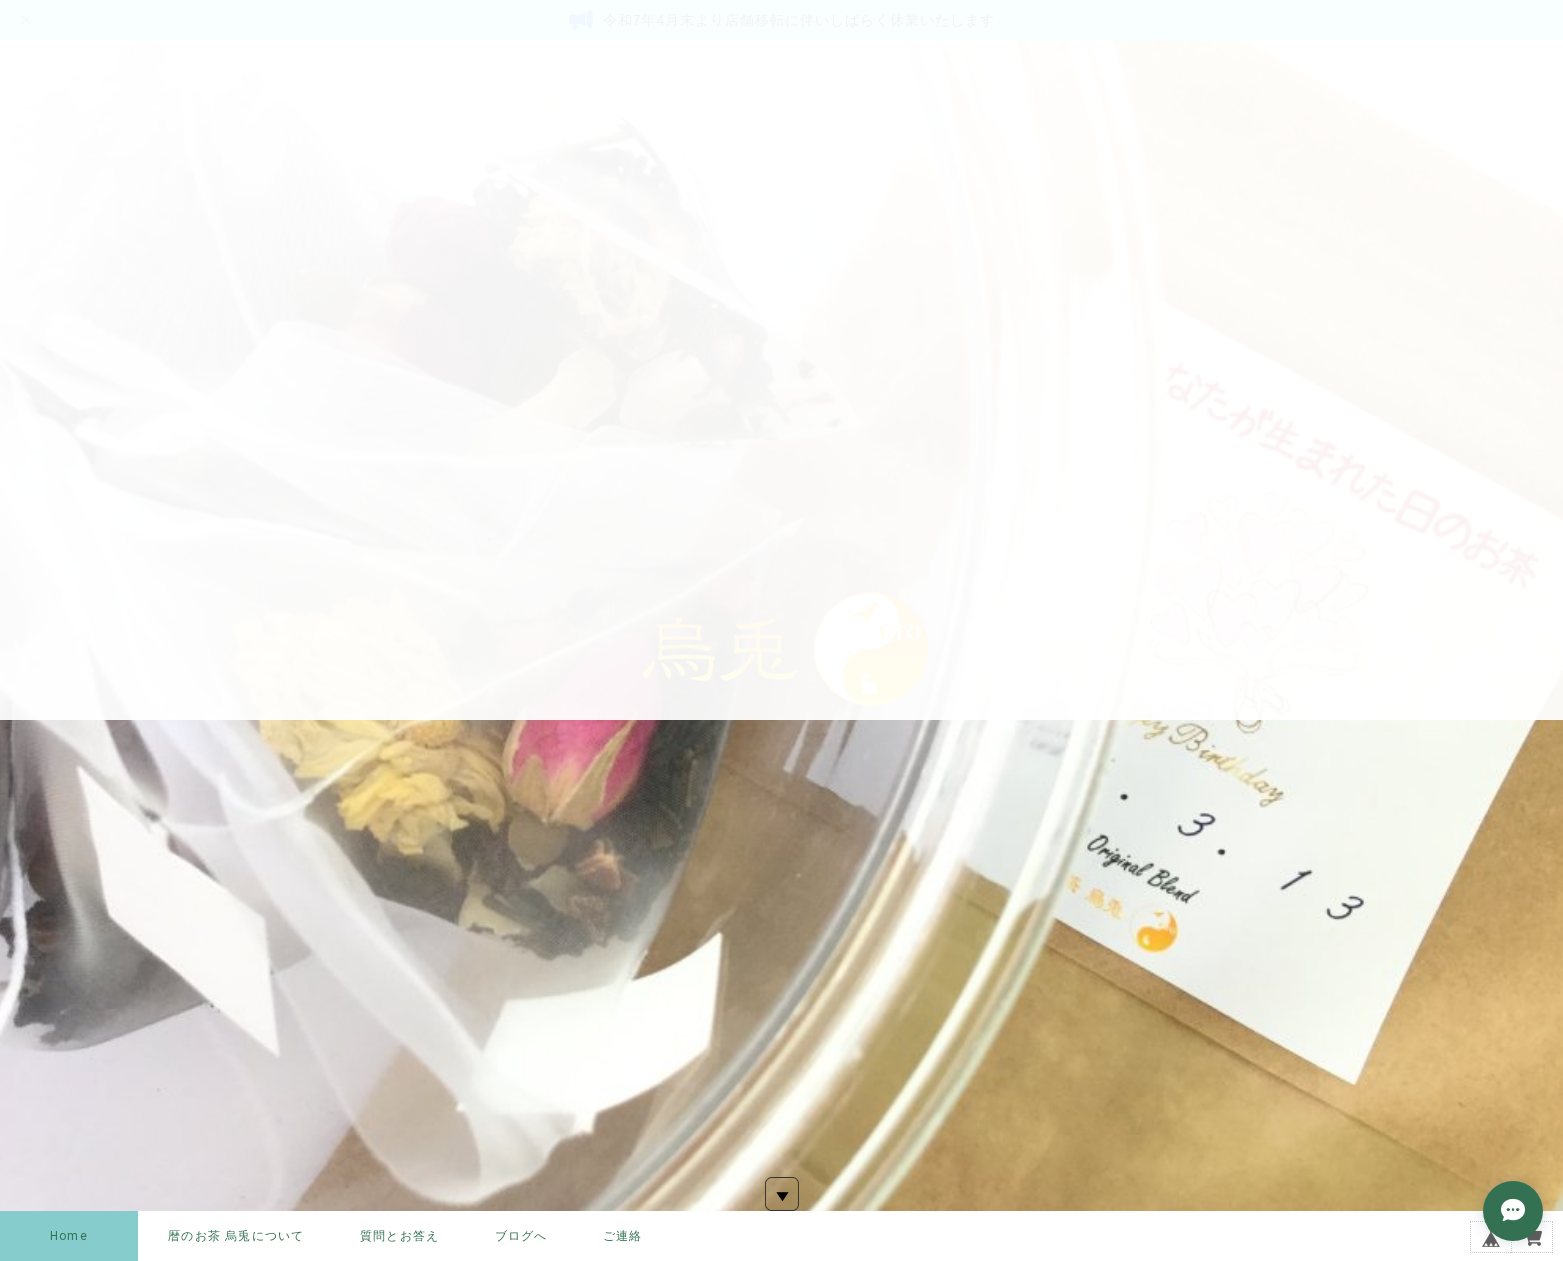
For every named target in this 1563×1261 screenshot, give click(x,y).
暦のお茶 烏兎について (236, 1236)
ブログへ (521, 1236)
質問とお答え (399, 1236)
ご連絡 (623, 1236)
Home (69, 1236)
